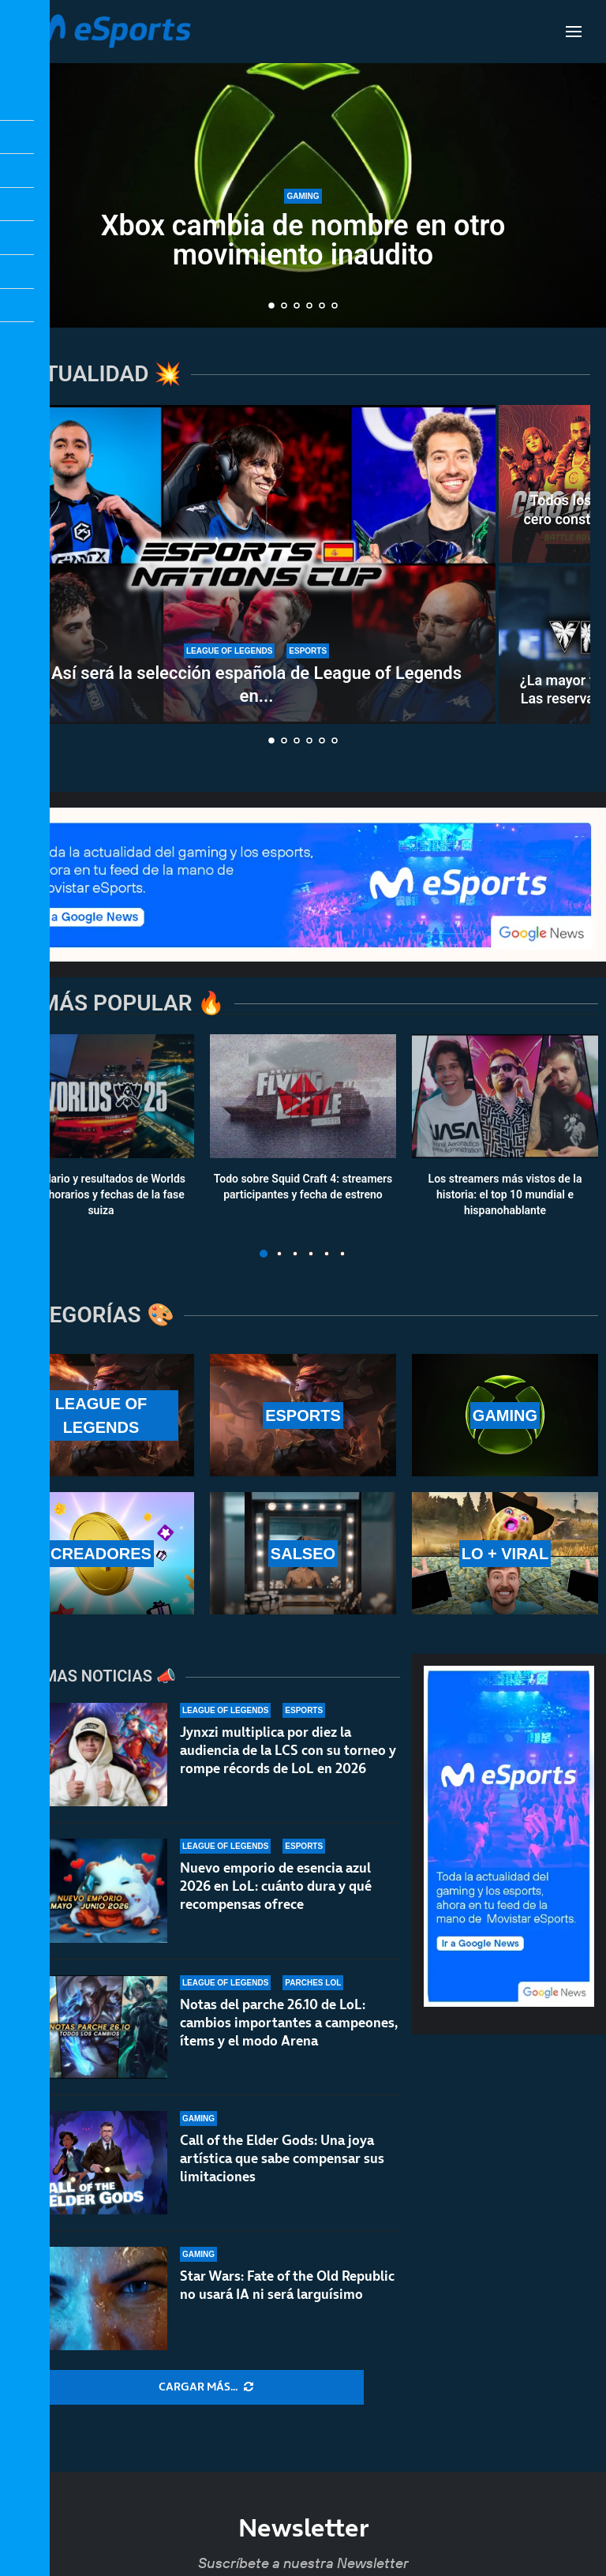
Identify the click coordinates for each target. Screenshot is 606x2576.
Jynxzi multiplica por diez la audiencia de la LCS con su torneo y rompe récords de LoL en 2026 (288, 1750)
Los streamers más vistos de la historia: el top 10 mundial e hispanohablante (505, 1195)
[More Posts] (206, 2387)
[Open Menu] (574, 31)
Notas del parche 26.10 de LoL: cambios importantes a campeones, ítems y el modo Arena (289, 2025)
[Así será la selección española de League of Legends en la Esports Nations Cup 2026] (256, 564)
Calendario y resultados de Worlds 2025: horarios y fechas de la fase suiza (101, 1195)
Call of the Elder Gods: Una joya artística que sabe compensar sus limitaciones (282, 2175)
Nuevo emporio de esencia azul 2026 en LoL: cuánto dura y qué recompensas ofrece (276, 1886)
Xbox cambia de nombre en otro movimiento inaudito (303, 240)
